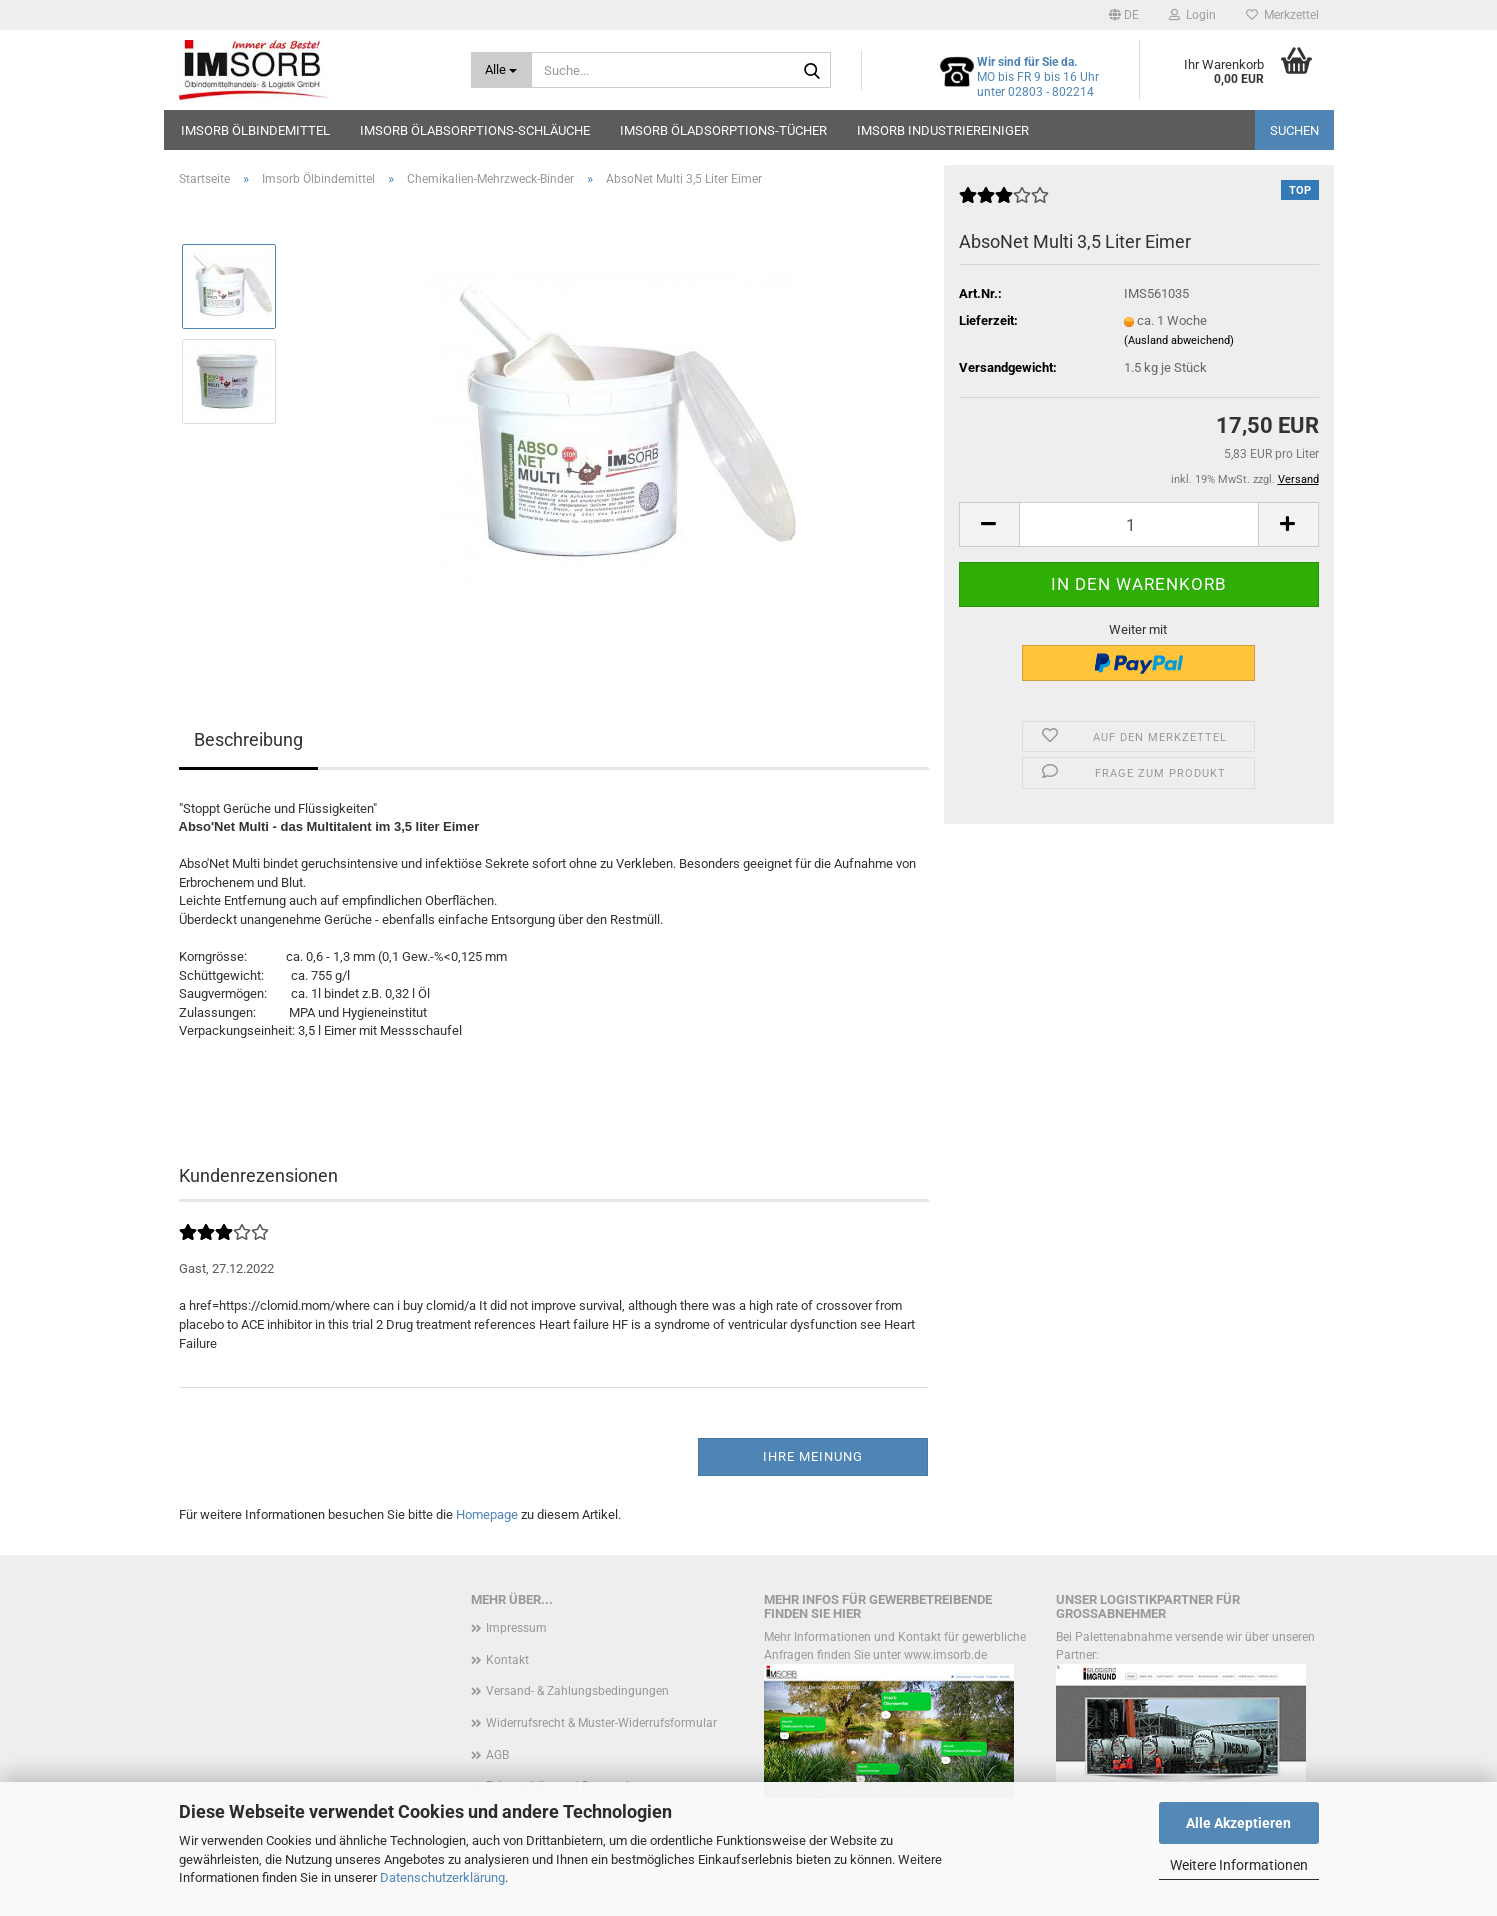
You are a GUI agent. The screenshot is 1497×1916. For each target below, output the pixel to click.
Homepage (487, 1514)
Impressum (516, 1628)
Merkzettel (1282, 15)
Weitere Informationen (1239, 1865)
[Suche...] (501, 70)
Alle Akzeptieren (1238, 1823)
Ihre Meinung (813, 1456)
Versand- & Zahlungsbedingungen (577, 1691)
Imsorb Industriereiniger (943, 130)
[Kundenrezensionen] (1004, 203)
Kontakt (507, 1660)
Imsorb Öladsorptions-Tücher (723, 130)
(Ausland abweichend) (1179, 340)
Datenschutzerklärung (442, 1877)
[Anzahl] (1139, 524)
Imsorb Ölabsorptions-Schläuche (475, 130)
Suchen (1294, 130)
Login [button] (1192, 15)
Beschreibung (248, 739)
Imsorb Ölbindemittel (255, 130)
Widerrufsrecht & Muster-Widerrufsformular (601, 1723)
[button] (1124, 15)
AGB (497, 1755)
